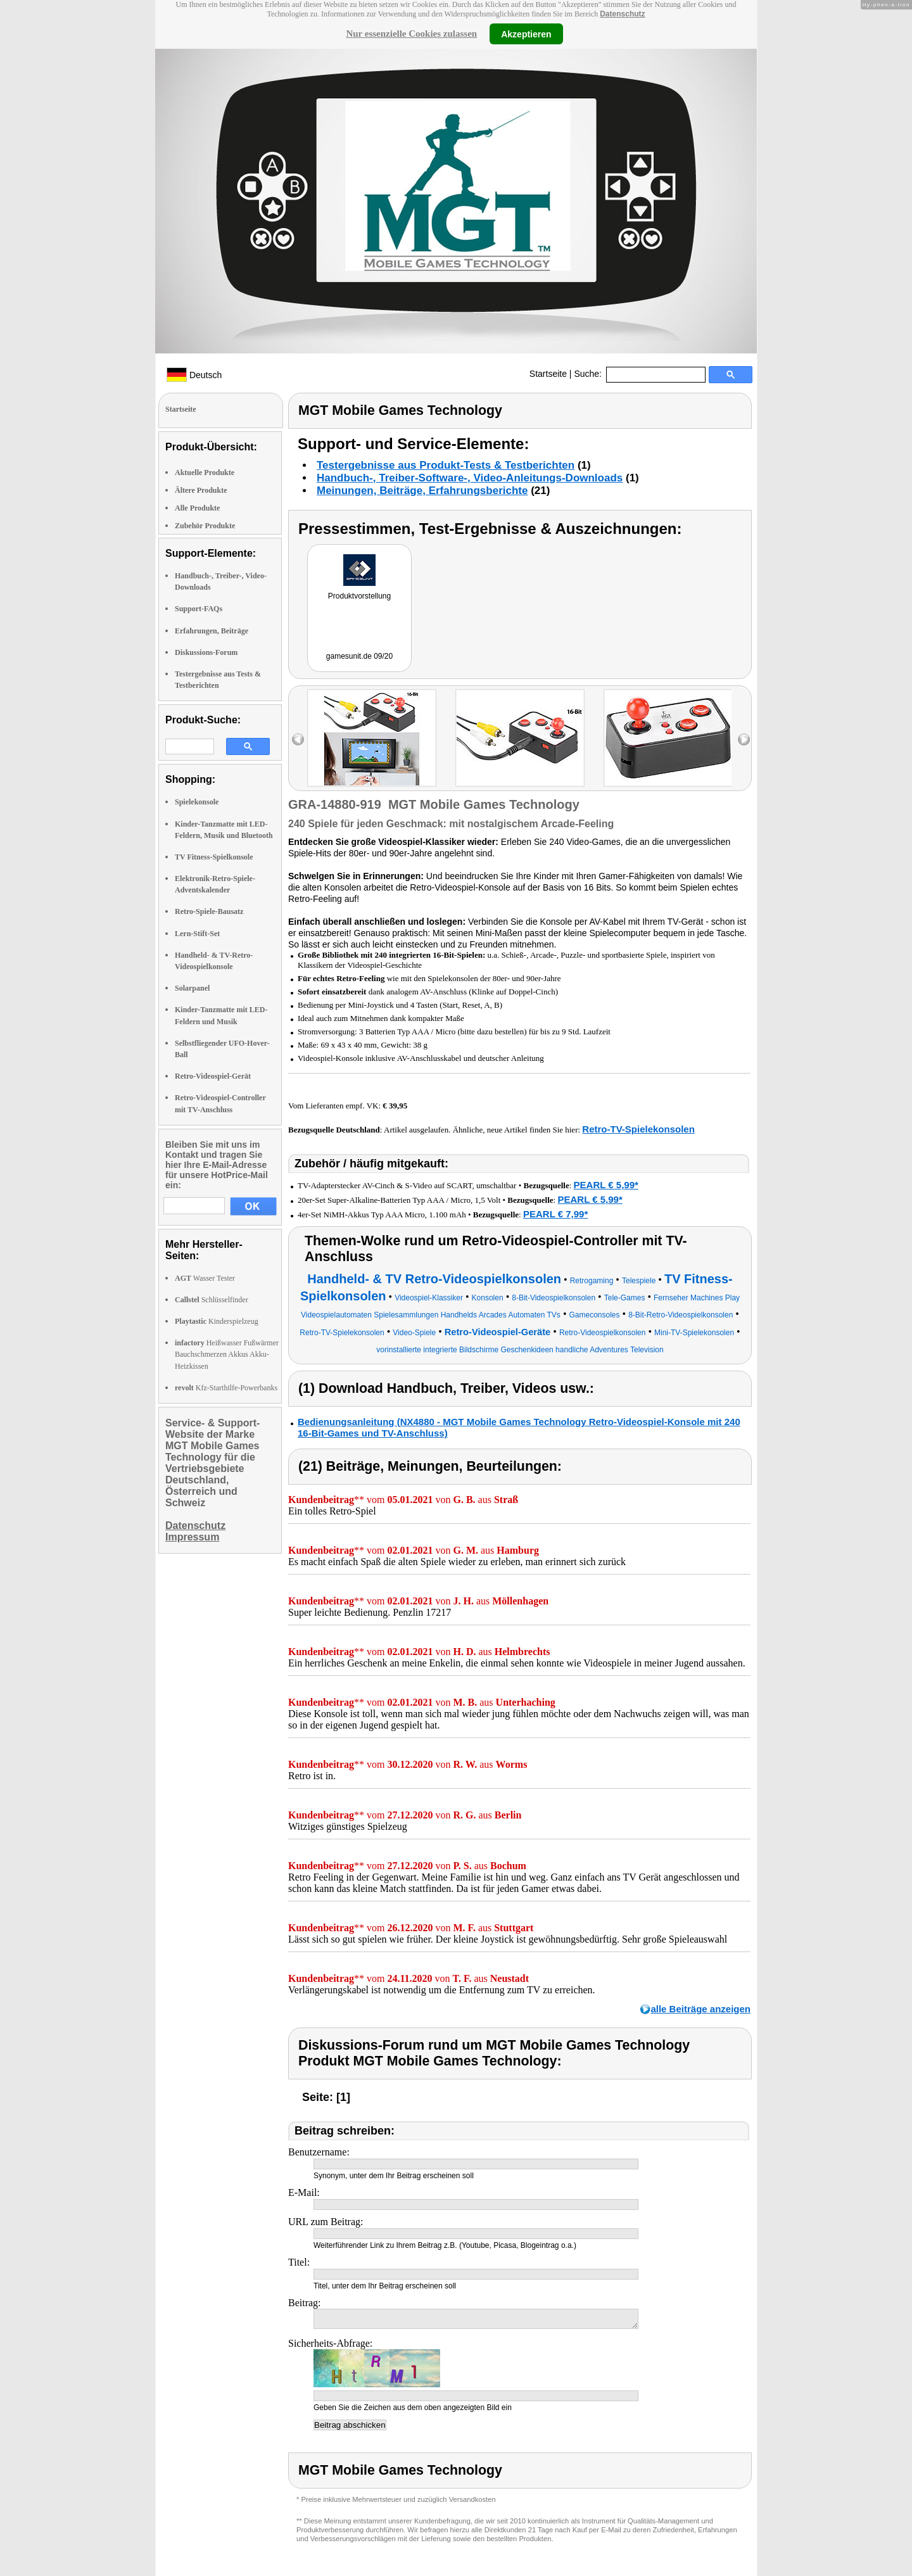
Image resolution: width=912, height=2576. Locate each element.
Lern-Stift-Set (197, 933)
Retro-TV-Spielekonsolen (638, 1129)
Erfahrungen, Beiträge (211, 630)
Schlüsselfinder (211, 1299)
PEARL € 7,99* (555, 1214)
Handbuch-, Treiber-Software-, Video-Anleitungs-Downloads (470, 478)
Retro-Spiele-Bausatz (209, 911)
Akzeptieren (526, 34)
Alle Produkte (197, 508)
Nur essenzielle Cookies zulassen (411, 34)
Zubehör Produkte (205, 525)
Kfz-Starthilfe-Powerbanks (226, 1387)
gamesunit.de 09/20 (359, 656)
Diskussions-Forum (206, 652)
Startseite (548, 374)
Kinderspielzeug (216, 1321)
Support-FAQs (198, 608)
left (298, 739)
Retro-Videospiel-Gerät (213, 1076)
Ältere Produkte (201, 490)
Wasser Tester (205, 1278)
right (744, 739)
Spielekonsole (196, 801)
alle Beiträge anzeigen (700, 2008)
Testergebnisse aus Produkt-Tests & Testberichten (445, 465)
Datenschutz (622, 14)
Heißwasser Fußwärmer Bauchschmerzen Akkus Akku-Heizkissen (227, 1354)
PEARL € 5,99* (606, 1184)
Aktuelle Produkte (204, 472)
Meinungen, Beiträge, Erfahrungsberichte (422, 491)
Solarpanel (192, 988)
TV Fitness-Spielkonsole (214, 857)
